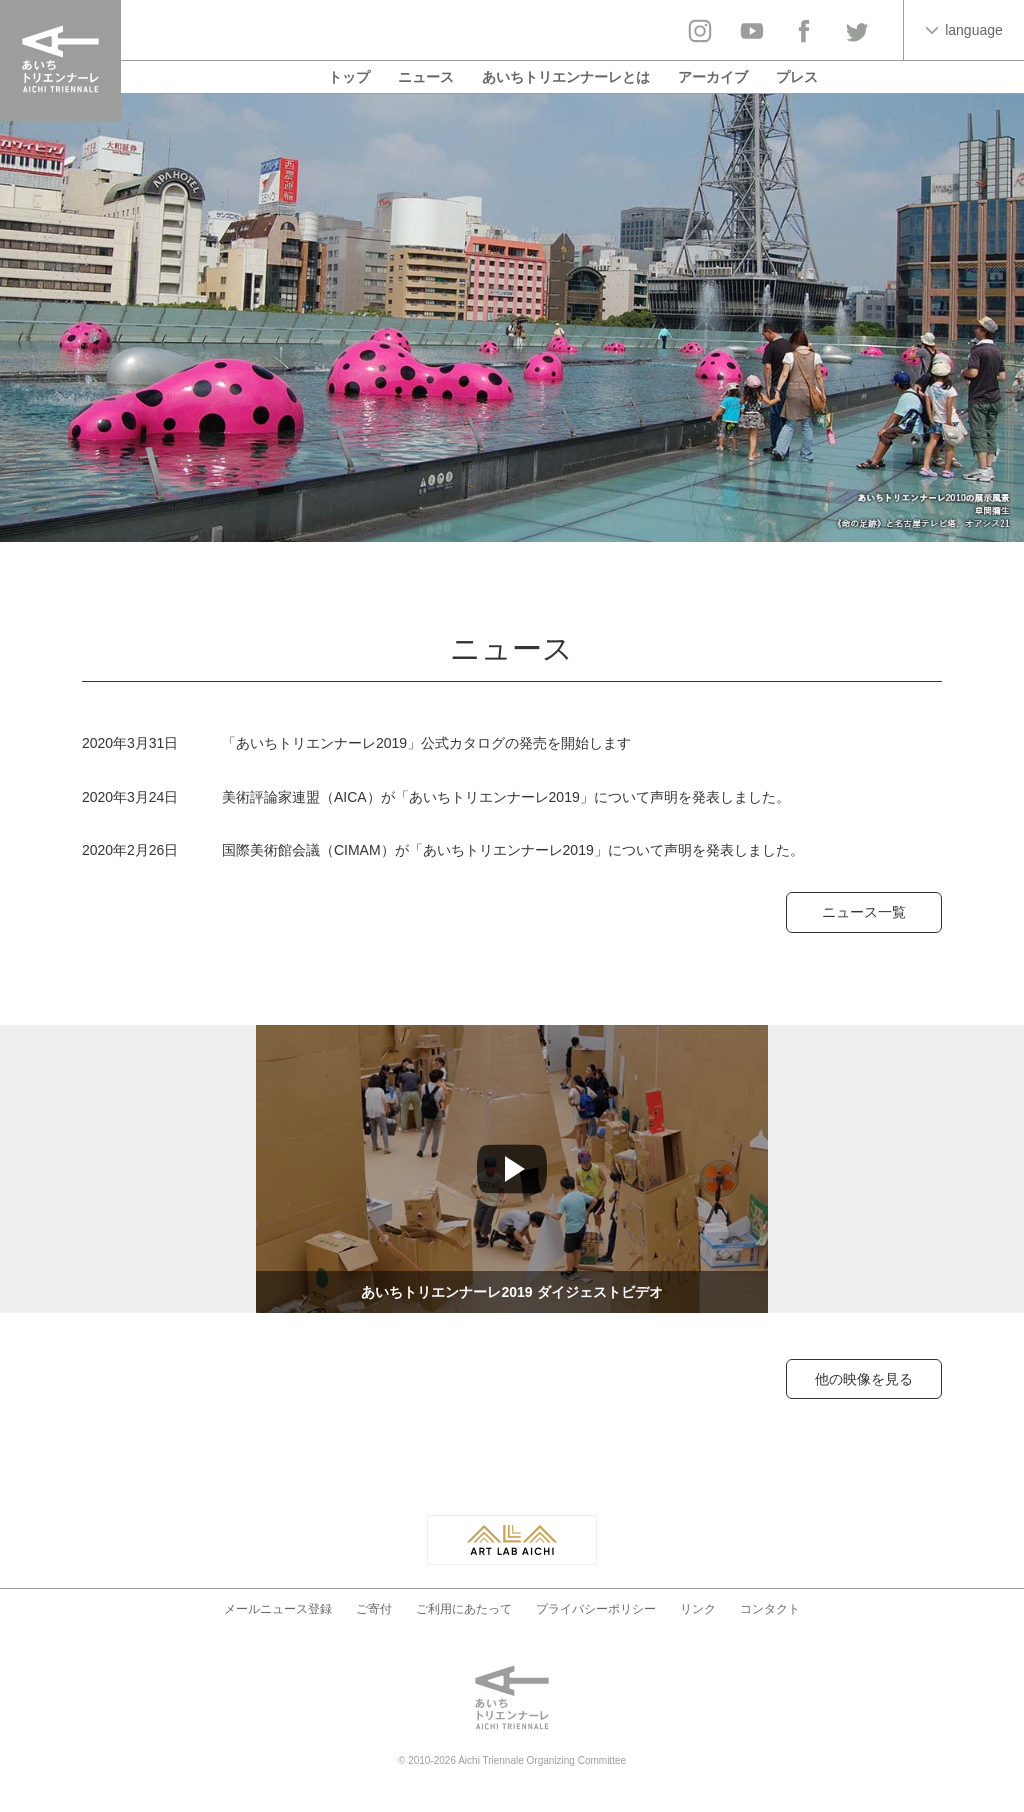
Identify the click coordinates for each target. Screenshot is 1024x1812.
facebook (804, 31)
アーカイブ (713, 77)
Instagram (700, 31)
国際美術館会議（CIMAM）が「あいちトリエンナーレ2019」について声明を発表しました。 (513, 850)
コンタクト (770, 1609)
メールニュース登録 (278, 1609)
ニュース (426, 77)
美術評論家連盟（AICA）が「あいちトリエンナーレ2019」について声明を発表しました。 (506, 797)
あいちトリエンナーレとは (566, 77)
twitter (856, 31)
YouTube (752, 31)
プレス (797, 77)
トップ (349, 77)
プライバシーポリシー (596, 1609)
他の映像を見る (864, 1379)
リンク (698, 1609)
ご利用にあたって (464, 1609)
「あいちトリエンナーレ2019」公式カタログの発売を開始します (426, 743)
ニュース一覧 (864, 912)
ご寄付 (374, 1609)
